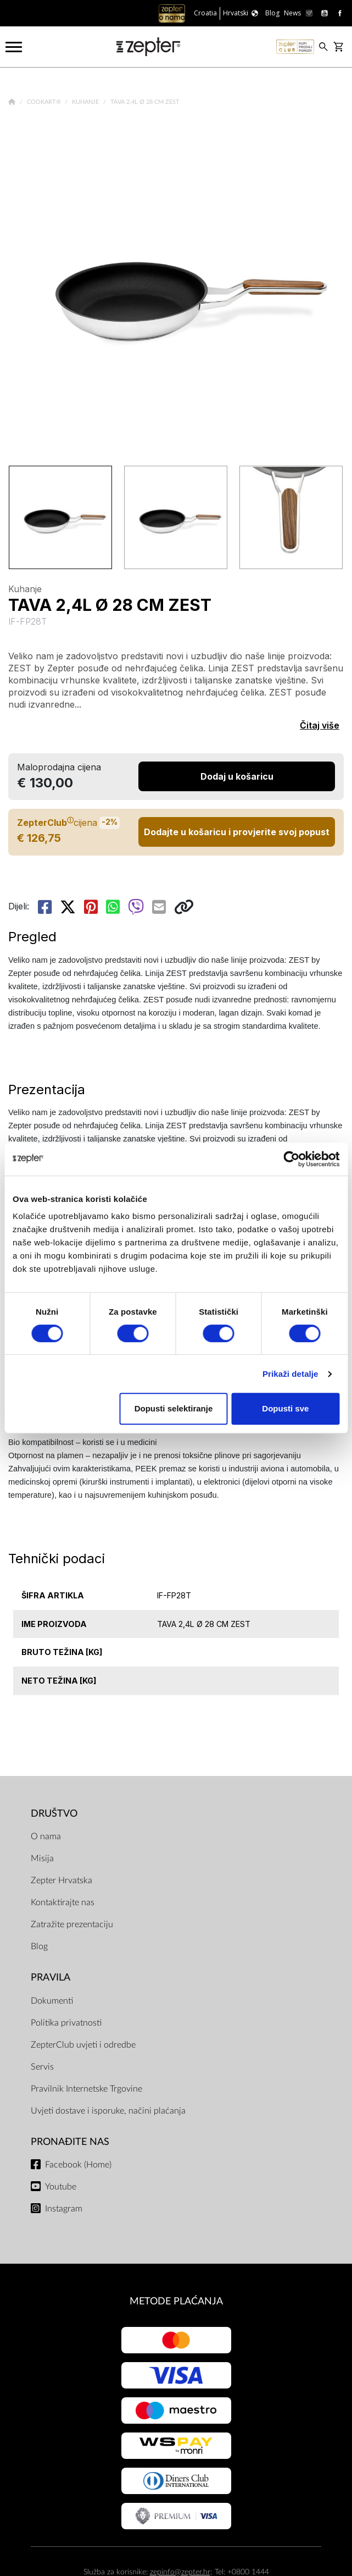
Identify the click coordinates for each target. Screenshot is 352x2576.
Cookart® (45, 102)
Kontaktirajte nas (62, 1902)
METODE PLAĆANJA (176, 2301)
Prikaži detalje (290, 1373)
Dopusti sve (285, 1408)
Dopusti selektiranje (174, 1408)
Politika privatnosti (66, 2022)
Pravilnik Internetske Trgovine (86, 2088)
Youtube (60, 2186)
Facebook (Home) (78, 2164)
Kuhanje (86, 102)
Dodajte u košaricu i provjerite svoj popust (236, 831)
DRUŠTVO (54, 1813)
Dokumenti (52, 2000)
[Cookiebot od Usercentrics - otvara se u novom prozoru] (291, 1159)
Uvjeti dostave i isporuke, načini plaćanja (108, 2110)
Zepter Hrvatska (61, 1880)
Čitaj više (319, 725)
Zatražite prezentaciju (72, 1924)
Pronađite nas (70, 2142)
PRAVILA (50, 1977)
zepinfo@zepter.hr (180, 2572)
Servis (42, 2066)
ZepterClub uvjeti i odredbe (83, 2044)
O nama (46, 1836)
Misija (42, 1858)
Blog (39, 1946)
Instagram (63, 2208)
